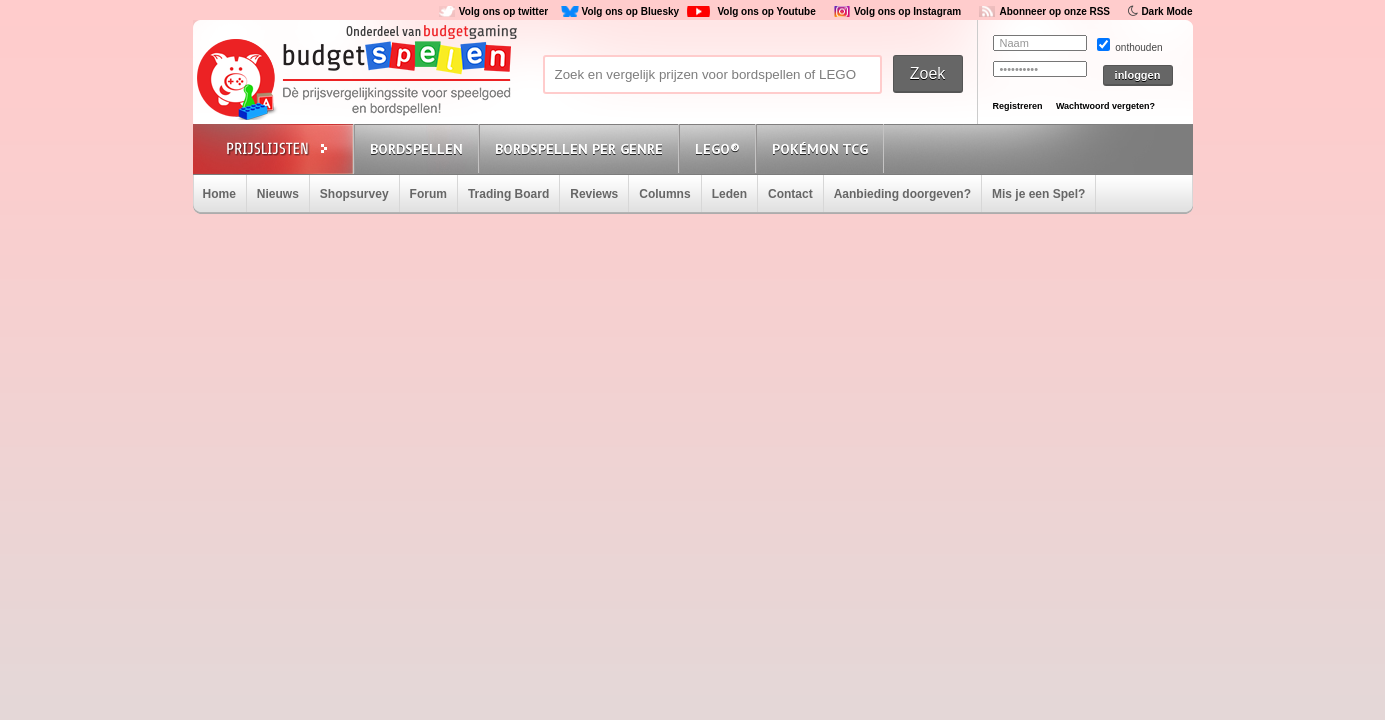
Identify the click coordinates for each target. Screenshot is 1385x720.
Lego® (717, 149)
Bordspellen (416, 149)
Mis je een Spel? (1038, 194)
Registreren (1018, 106)
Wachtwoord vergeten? (1105, 106)
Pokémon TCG (820, 149)
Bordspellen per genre (579, 149)
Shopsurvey (354, 194)
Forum (428, 194)
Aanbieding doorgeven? (902, 194)
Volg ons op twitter (503, 11)
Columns (664, 194)
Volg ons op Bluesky (630, 11)
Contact (790, 194)
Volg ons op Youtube (766, 11)
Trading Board (508, 194)
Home (219, 194)
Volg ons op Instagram (907, 11)
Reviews (594, 194)
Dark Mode (1166, 11)
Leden (729, 194)
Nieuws (278, 194)
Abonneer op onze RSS (1054, 11)
